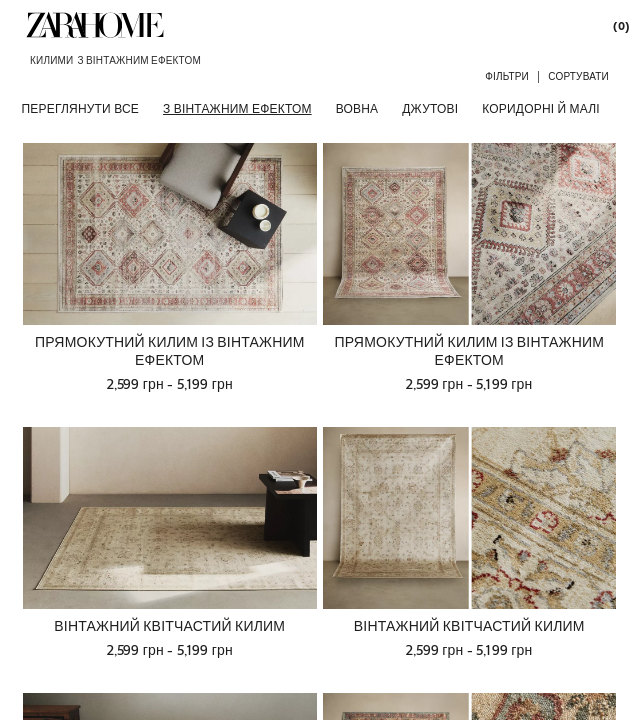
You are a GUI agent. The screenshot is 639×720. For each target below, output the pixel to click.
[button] (507, 75)
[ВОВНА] (357, 108)
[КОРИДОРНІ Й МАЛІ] (541, 108)
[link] (95, 25)
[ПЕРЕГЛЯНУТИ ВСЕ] (81, 108)
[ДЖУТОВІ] (430, 108)
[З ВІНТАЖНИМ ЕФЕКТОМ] (237, 108)
